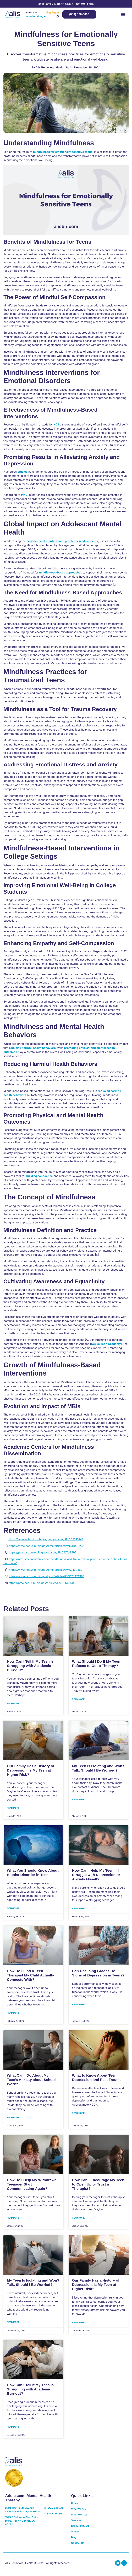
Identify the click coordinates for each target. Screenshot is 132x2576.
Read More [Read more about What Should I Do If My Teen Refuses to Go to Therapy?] (78, 1699)
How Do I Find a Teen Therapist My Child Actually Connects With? (30, 1975)
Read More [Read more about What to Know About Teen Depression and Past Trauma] (78, 2113)
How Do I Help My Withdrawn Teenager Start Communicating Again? (32, 2184)
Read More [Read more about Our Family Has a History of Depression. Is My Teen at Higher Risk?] (13, 1808)
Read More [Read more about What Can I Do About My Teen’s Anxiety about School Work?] (13, 2117)
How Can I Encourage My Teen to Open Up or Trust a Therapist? (98, 2184)
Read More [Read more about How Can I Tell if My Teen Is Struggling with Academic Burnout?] (13, 2427)
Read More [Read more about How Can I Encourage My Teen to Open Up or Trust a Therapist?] (78, 2218)
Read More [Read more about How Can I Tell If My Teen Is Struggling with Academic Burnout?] (13, 1703)
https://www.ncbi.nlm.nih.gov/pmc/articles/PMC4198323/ (46, 1546)
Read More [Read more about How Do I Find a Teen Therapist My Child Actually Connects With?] (13, 2013)
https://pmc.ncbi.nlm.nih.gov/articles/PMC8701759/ (42, 1552)
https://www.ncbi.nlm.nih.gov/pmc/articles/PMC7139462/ (46, 1569)
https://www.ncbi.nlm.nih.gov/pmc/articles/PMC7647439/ (46, 1576)
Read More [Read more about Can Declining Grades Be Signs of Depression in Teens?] (78, 2004)
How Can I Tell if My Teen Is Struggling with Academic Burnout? (30, 2389)
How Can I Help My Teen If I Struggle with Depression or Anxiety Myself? (96, 1874)
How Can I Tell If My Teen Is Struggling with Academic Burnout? (30, 1665)
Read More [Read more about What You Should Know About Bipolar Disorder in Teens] (13, 1908)
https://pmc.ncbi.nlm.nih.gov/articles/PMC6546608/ (42, 1583)
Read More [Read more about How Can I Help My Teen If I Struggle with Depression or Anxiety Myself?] (78, 1908)
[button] (123, 14)
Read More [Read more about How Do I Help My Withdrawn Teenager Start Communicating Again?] (13, 2218)
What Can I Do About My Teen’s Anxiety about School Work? (31, 2079)
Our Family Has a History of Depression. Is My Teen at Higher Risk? (30, 1770)
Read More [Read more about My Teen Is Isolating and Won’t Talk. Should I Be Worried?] (78, 1799)
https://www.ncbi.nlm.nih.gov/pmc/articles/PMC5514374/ (45, 1539)
